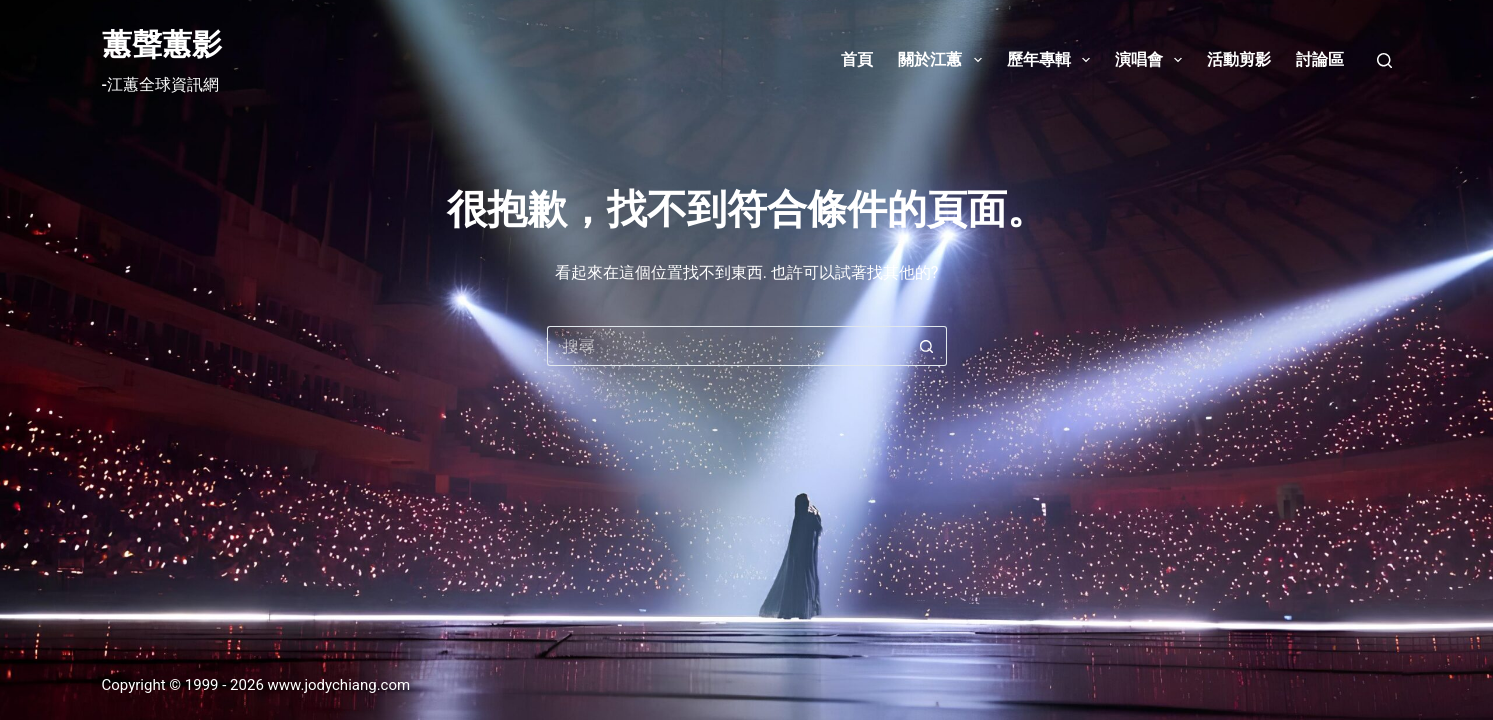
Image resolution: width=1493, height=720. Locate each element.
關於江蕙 (943, 60)
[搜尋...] (727, 346)
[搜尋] (1384, 60)
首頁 (857, 59)
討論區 (1320, 59)
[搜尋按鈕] (927, 346)
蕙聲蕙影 (162, 44)
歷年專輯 (1052, 60)
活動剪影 (1239, 59)
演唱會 (1152, 60)
